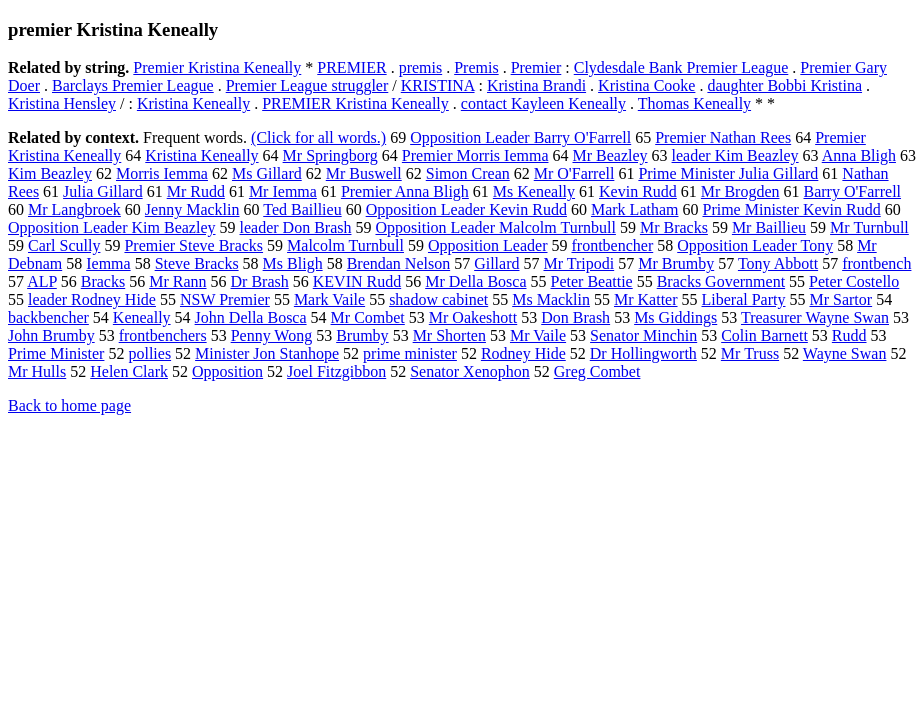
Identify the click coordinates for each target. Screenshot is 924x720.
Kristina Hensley (62, 103)
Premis (476, 67)
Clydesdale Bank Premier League (681, 67)
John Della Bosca (251, 317)
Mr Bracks (674, 227)
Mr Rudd (196, 191)
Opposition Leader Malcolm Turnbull (495, 227)
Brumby (362, 335)
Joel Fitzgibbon (336, 371)
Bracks (103, 281)
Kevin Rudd (638, 191)
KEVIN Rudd (357, 281)
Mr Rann (177, 281)
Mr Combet (368, 317)
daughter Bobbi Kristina (784, 85)
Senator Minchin (643, 335)
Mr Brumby (676, 263)
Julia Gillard (103, 191)
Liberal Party (744, 299)
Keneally (142, 317)
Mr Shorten (449, 335)
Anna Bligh (859, 155)
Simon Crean (468, 173)
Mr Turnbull (869, 227)
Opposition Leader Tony (755, 245)
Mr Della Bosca (475, 281)
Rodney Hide (523, 353)
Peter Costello (854, 281)
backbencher (48, 317)
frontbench (876, 263)
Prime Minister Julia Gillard (728, 173)
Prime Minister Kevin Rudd (791, 209)
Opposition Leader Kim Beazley (112, 227)
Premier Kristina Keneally (217, 67)
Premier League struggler (307, 85)
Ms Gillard (267, 173)
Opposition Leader (488, 245)
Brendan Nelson (399, 263)
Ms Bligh (293, 263)
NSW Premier (225, 299)
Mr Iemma (283, 191)
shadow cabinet (438, 299)
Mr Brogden (740, 191)
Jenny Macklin (192, 209)
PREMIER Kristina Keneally (355, 103)
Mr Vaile (538, 335)
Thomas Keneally (694, 103)
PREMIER (351, 67)
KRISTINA (438, 85)
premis (421, 67)
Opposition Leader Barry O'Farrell (520, 137)
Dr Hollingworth (643, 353)
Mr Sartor (840, 299)
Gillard (496, 263)
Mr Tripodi (578, 263)
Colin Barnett (764, 335)
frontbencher (613, 245)
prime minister (410, 353)
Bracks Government (721, 281)
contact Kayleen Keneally (543, 103)
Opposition (227, 371)
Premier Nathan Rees (723, 137)
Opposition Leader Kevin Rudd (466, 209)
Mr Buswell (364, 173)
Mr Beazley (609, 155)
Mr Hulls (37, 371)
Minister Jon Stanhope (267, 353)
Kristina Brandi (536, 85)
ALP (42, 281)
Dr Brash (260, 281)
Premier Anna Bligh (405, 191)
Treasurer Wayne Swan (815, 317)
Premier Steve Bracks (193, 245)
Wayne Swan (845, 353)
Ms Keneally (534, 191)
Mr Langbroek (74, 209)
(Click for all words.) (318, 137)
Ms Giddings (675, 317)
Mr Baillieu (769, 227)
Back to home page (69, 405)
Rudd (849, 335)
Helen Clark (129, 371)
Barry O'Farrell (853, 191)
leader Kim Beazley (735, 155)
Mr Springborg (330, 155)
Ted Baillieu (302, 209)
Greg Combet (597, 371)
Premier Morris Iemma (475, 155)
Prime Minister (56, 353)
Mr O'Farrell (574, 173)
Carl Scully (64, 245)
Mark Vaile (329, 299)
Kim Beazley (50, 173)
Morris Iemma (162, 173)
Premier (536, 67)
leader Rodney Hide (92, 299)
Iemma (108, 263)
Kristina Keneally (193, 103)
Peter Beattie (592, 281)
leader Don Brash (296, 227)
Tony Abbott (778, 263)
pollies (149, 353)
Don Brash (575, 317)
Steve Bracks (197, 263)
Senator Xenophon (470, 371)
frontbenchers (163, 335)
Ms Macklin (551, 299)
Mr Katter (646, 299)
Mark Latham (635, 209)
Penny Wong (272, 335)
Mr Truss (750, 353)
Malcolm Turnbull (345, 245)
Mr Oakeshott (473, 317)
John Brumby (51, 335)
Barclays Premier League (133, 85)
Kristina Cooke (646, 85)
